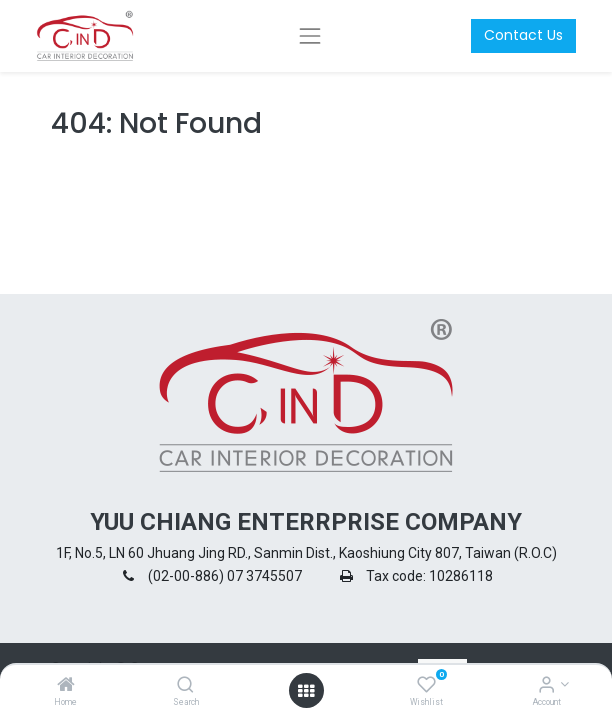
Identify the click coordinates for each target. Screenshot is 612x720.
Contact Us (523, 35)
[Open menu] (306, 691)
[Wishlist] (426, 686)
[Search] (185, 686)
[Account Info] (546, 686)
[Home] (66, 686)
